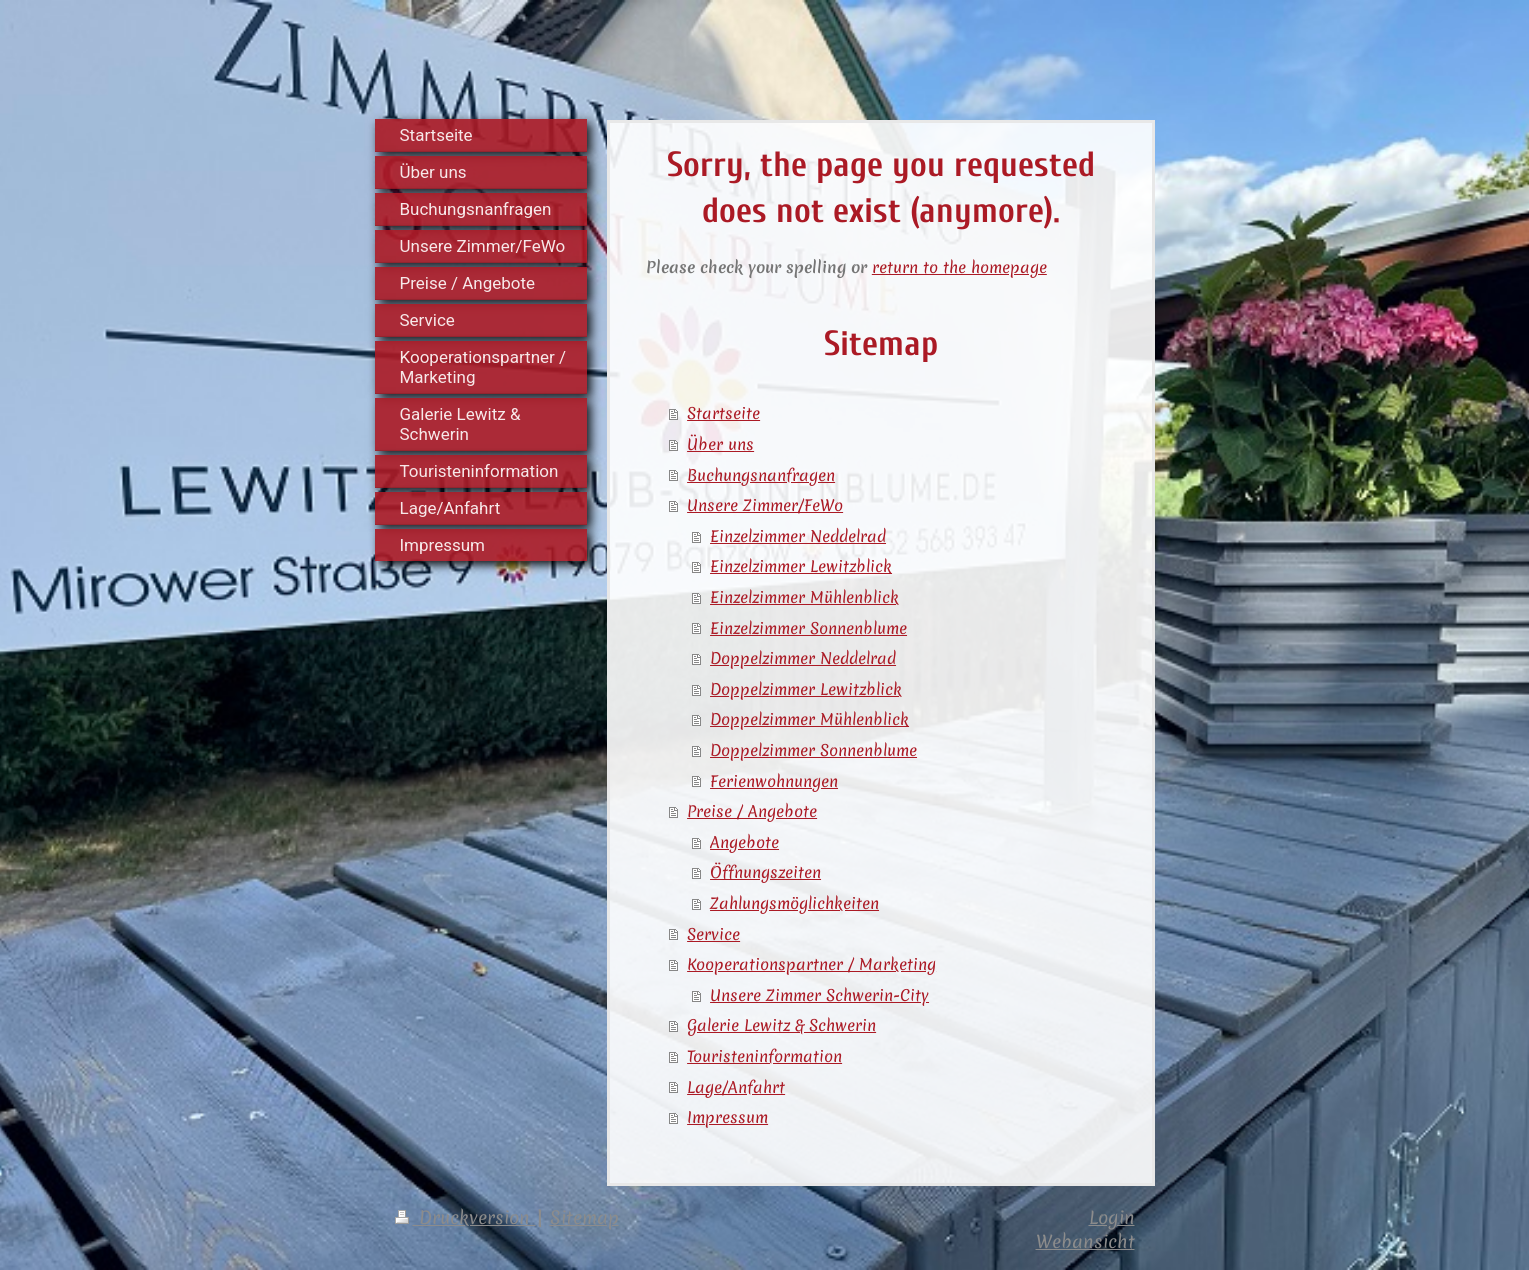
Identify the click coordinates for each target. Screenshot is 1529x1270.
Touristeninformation (764, 1056)
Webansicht (1085, 1241)
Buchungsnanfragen (761, 475)
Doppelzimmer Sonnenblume (813, 750)
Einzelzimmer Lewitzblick (801, 566)
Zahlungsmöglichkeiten (794, 903)
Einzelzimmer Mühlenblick (804, 597)
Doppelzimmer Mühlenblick (809, 719)
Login (1112, 1217)
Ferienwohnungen (774, 781)
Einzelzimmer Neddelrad (798, 536)
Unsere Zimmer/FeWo (765, 505)
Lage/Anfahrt (736, 1087)
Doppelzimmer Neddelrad (803, 658)
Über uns (720, 444)
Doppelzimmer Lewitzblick (806, 689)
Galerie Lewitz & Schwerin (781, 1025)
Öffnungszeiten (765, 872)
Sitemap (584, 1217)
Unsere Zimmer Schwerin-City (819, 995)
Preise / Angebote (752, 811)
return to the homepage (959, 267)
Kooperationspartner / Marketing (811, 964)
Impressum (727, 1117)
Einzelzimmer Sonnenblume (808, 628)
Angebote (744, 842)
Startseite (723, 413)
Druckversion (465, 1217)
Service (713, 934)
